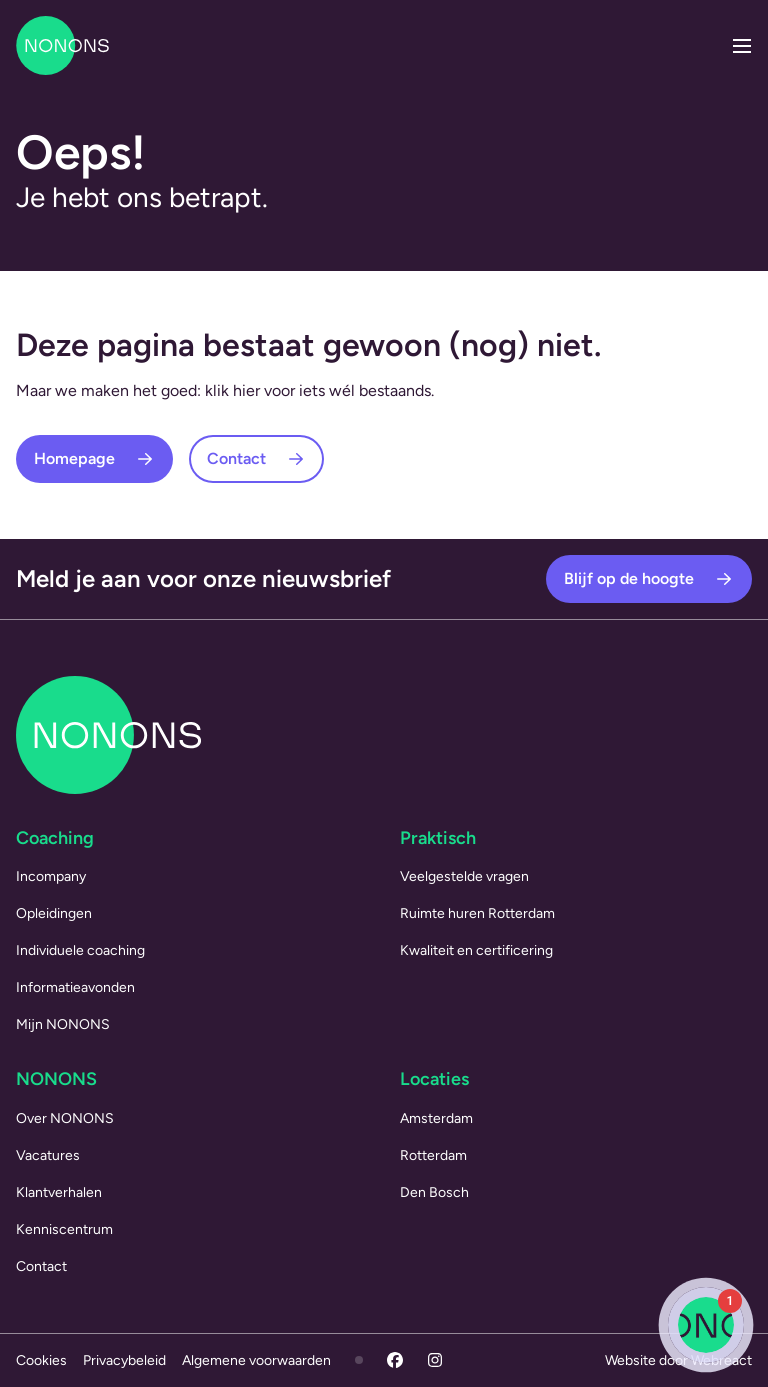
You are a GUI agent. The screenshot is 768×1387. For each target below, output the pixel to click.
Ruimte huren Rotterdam (477, 913)
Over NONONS (65, 1118)
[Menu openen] (742, 46)
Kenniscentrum (64, 1229)
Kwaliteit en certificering (476, 950)
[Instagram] (435, 1360)
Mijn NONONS (63, 1024)
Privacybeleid (124, 1360)
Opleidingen (54, 913)
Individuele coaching (80, 950)
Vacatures (48, 1155)
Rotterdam (433, 1155)
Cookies (41, 1360)
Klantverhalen (59, 1192)
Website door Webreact (678, 1360)
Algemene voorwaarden (256, 1360)
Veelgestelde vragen (464, 876)
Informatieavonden (75, 987)
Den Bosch (434, 1192)
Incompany (51, 876)
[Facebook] (395, 1360)
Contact (41, 1266)
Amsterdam (436, 1118)
